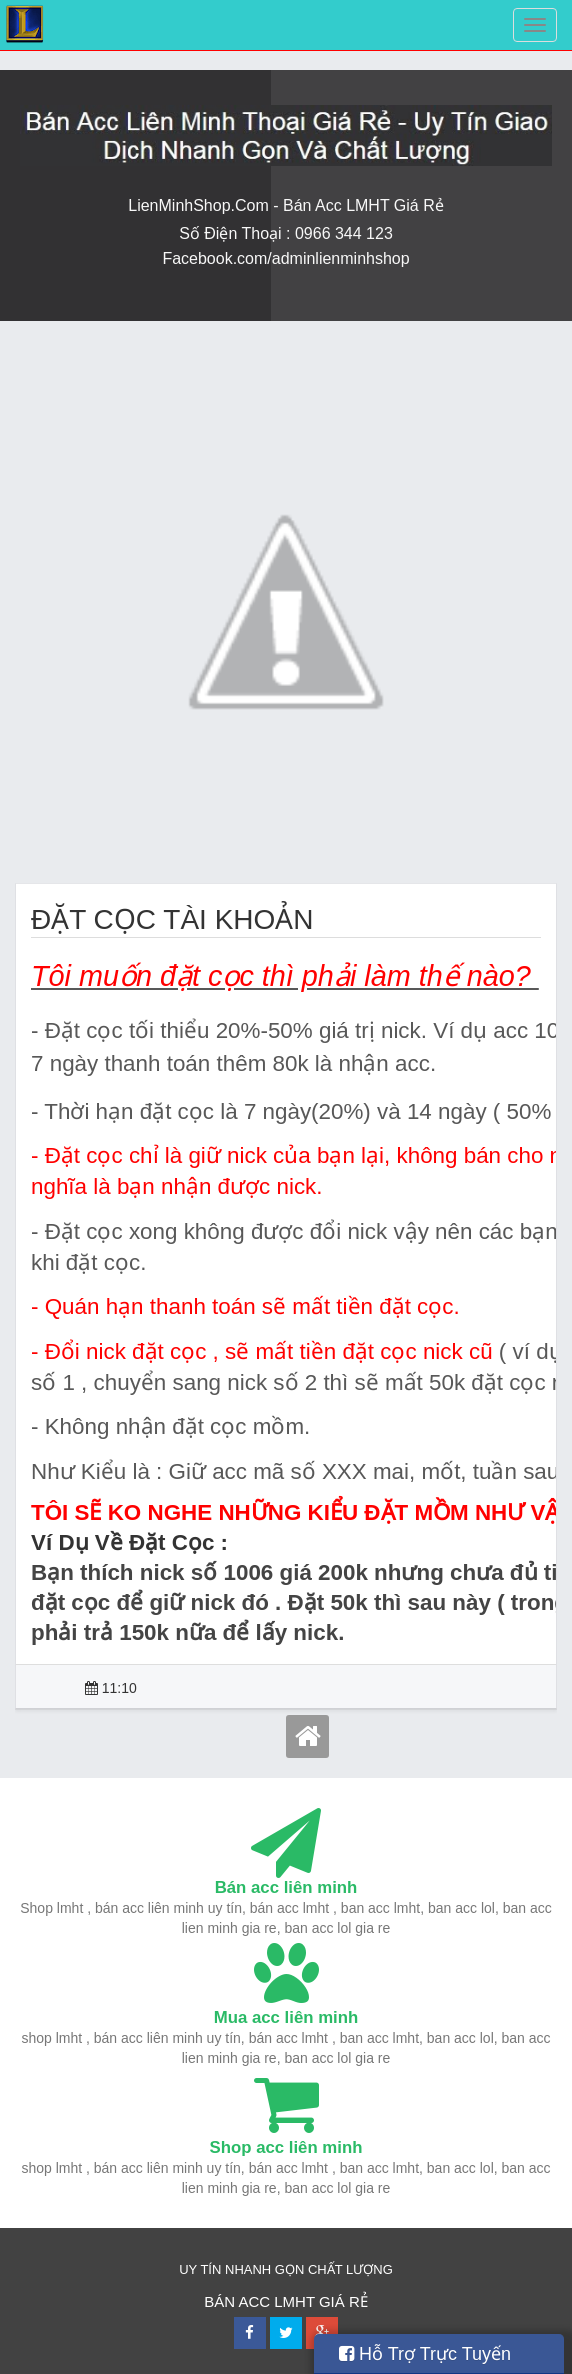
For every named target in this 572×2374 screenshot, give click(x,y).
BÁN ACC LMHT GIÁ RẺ (286, 2301)
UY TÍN (200, 2269)
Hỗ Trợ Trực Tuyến (425, 2354)
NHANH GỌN (266, 2269)
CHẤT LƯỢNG (350, 2269)
